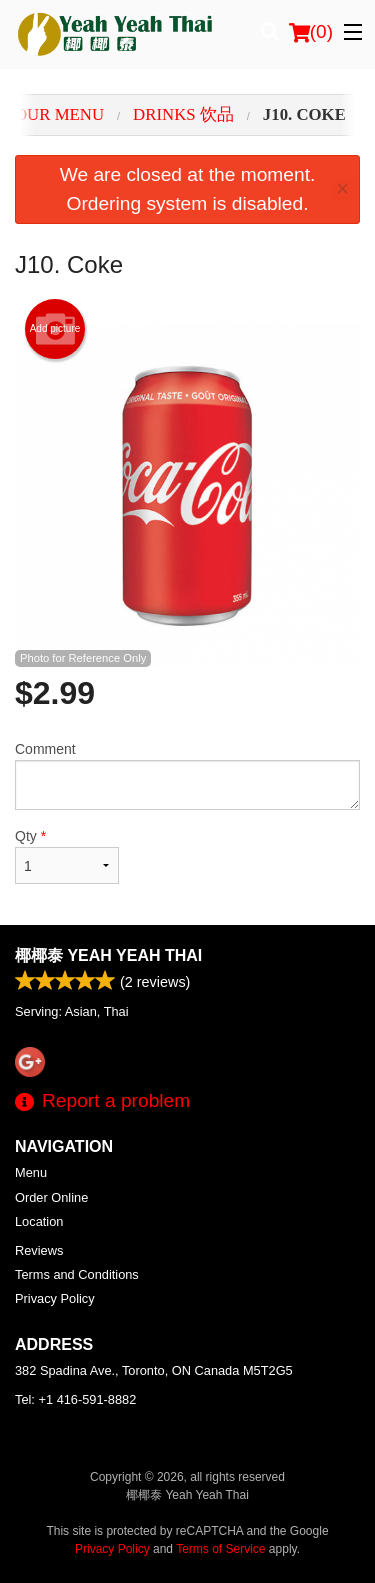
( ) (311, 32)
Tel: (75, 1399)
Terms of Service (220, 1549)
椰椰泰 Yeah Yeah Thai (108, 955)
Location (39, 1221)
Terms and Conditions (77, 1274)
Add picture (55, 329)
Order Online (51, 1197)
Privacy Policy (55, 1298)
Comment (187, 775)
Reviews (39, 1250)
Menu (31, 1172)
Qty (67, 856)
